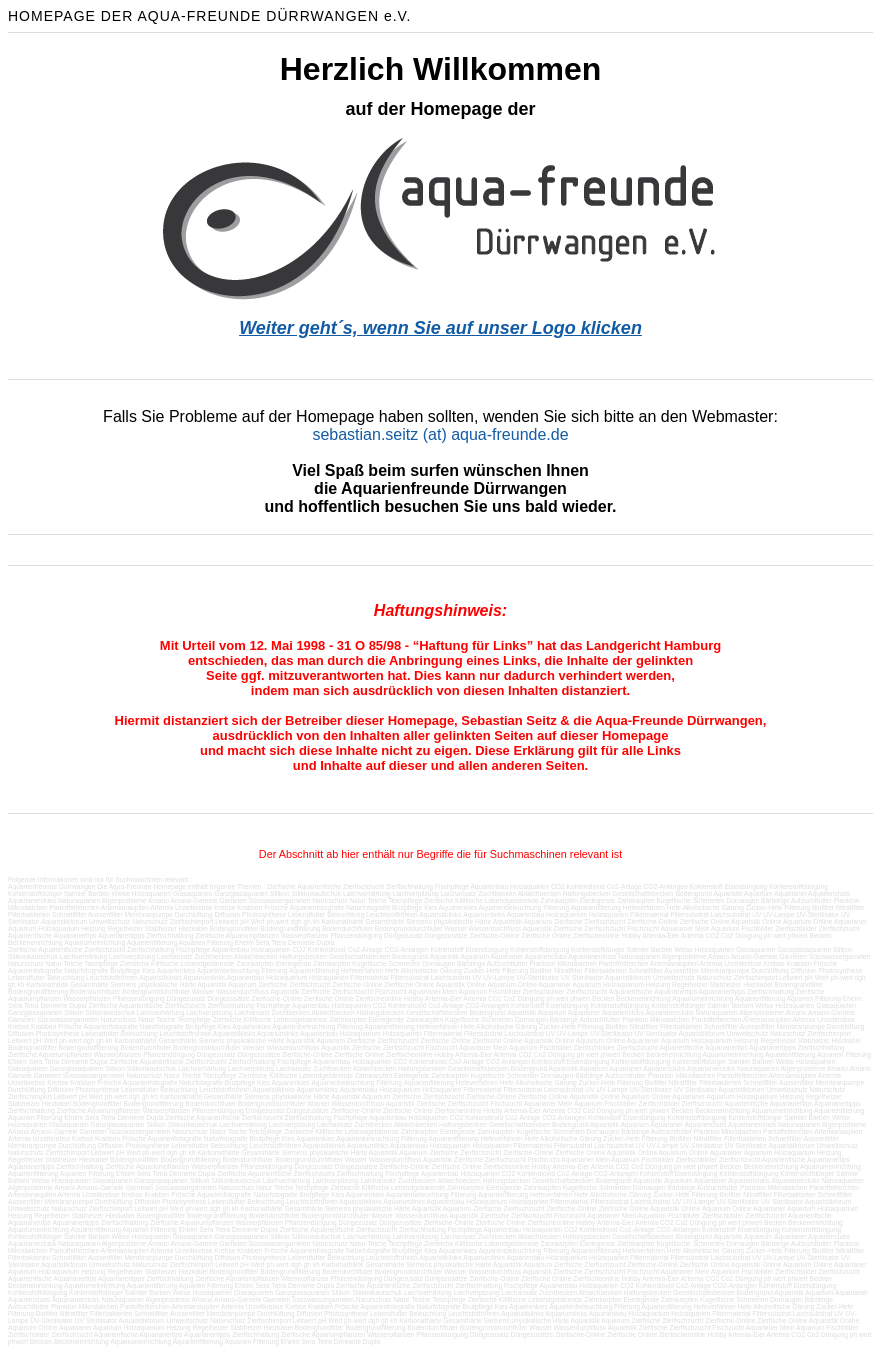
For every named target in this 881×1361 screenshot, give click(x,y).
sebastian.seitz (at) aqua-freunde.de (440, 434)
